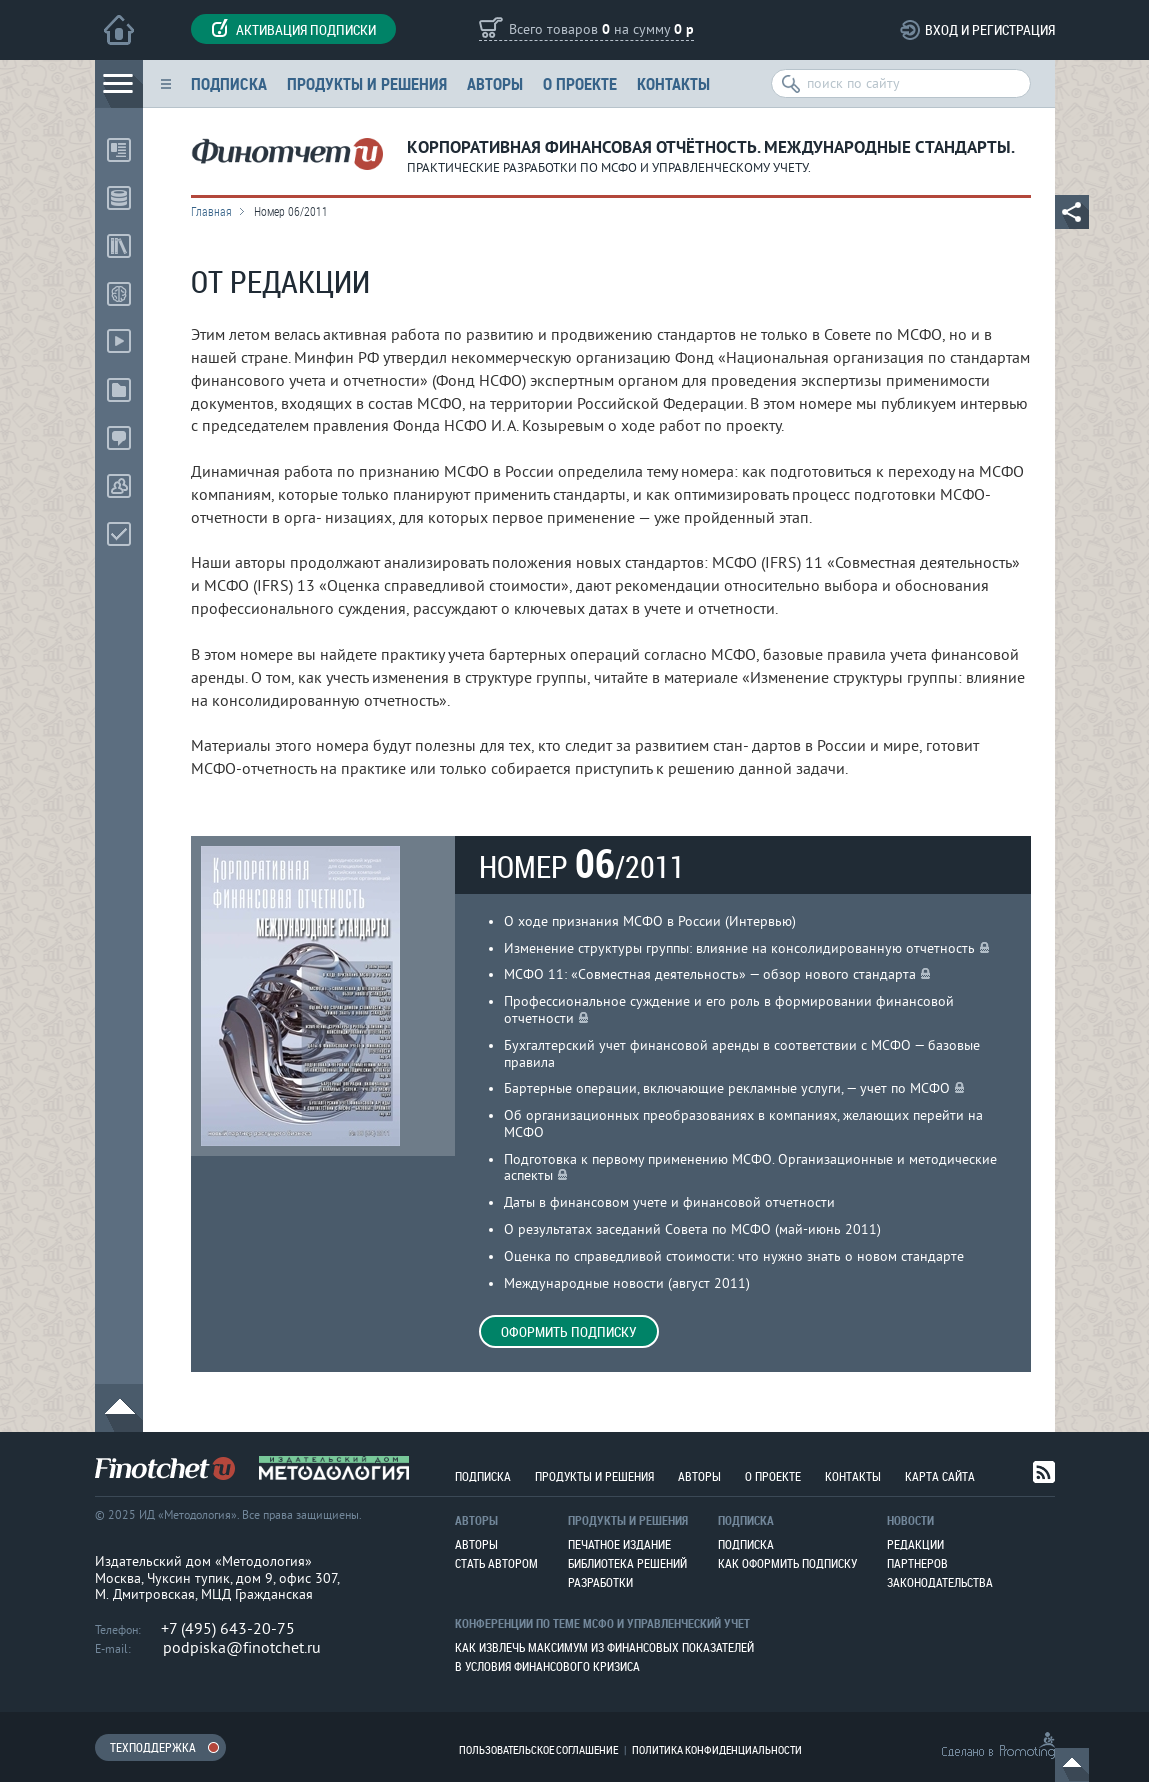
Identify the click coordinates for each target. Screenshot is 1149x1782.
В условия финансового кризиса (547, 1666)
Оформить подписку (569, 1331)
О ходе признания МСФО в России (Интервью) (650, 921)
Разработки (600, 1582)
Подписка (229, 83)
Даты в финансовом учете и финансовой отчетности (669, 1202)
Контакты (673, 83)
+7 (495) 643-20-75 (228, 1629)
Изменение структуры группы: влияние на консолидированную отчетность (739, 948)
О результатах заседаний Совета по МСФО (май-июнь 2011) (692, 1229)
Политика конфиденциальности (717, 1749)
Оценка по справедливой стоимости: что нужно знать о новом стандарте (734, 1256)
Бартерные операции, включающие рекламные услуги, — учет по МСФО (727, 1088)
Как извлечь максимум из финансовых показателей (604, 1647)
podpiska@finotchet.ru (242, 1648)
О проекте (580, 83)
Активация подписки (293, 29)
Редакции (915, 1544)
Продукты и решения (367, 83)
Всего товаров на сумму (601, 30)
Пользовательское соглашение (538, 1749)
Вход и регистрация (990, 29)
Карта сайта (940, 1476)
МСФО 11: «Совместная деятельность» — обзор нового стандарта (710, 974)
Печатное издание (619, 1544)
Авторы (495, 83)
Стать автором (496, 1563)
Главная (211, 211)
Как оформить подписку (787, 1563)
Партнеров (917, 1563)
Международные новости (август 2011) (627, 1283)
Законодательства (940, 1582)
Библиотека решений (627, 1563)
